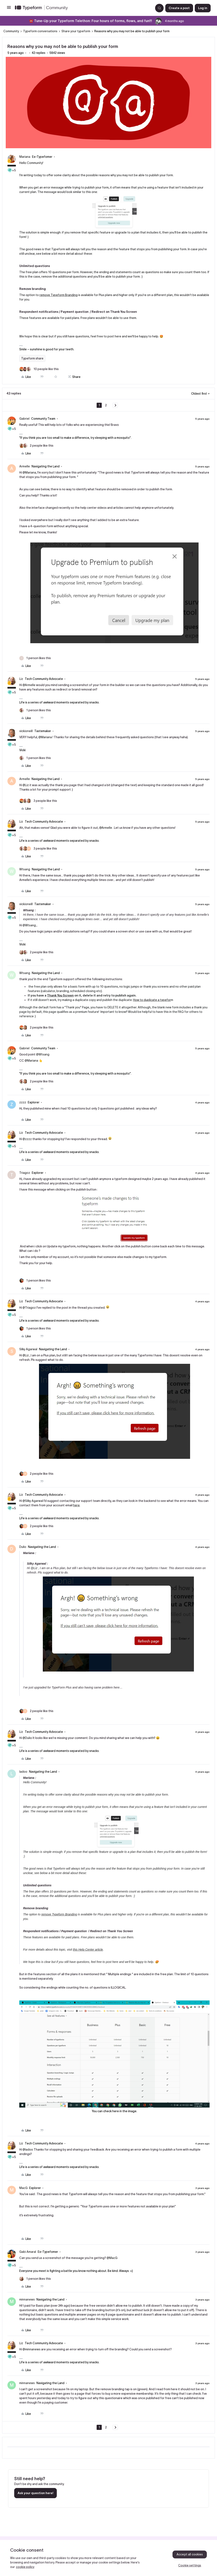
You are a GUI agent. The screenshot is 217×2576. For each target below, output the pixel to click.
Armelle (24, 466)
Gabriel (24, 418)
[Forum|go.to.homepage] (82, 8)
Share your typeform (75, 31)
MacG (23, 2188)
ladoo (23, 1771)
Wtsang (24, 869)
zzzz (22, 1102)
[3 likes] (38, 801)
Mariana (24, 156)
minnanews (27, 2299)
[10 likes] (39, 369)
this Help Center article (88, 1949)
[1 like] (35, 658)
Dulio (22, 1547)
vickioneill (26, 731)
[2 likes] (36, 445)
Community (11, 31)
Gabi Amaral (27, 2251)
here (76, 1505)
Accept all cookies (190, 2554)
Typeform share (32, 358)
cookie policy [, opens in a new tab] (25, 2567)
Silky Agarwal (28, 1349)
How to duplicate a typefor (152, 1000)
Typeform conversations (40, 31)
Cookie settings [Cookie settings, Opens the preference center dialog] (189, 2565)
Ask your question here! (35, 2493)
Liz (21, 679)
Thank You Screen (60, 995)
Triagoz (24, 1172)
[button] (8, 9)
